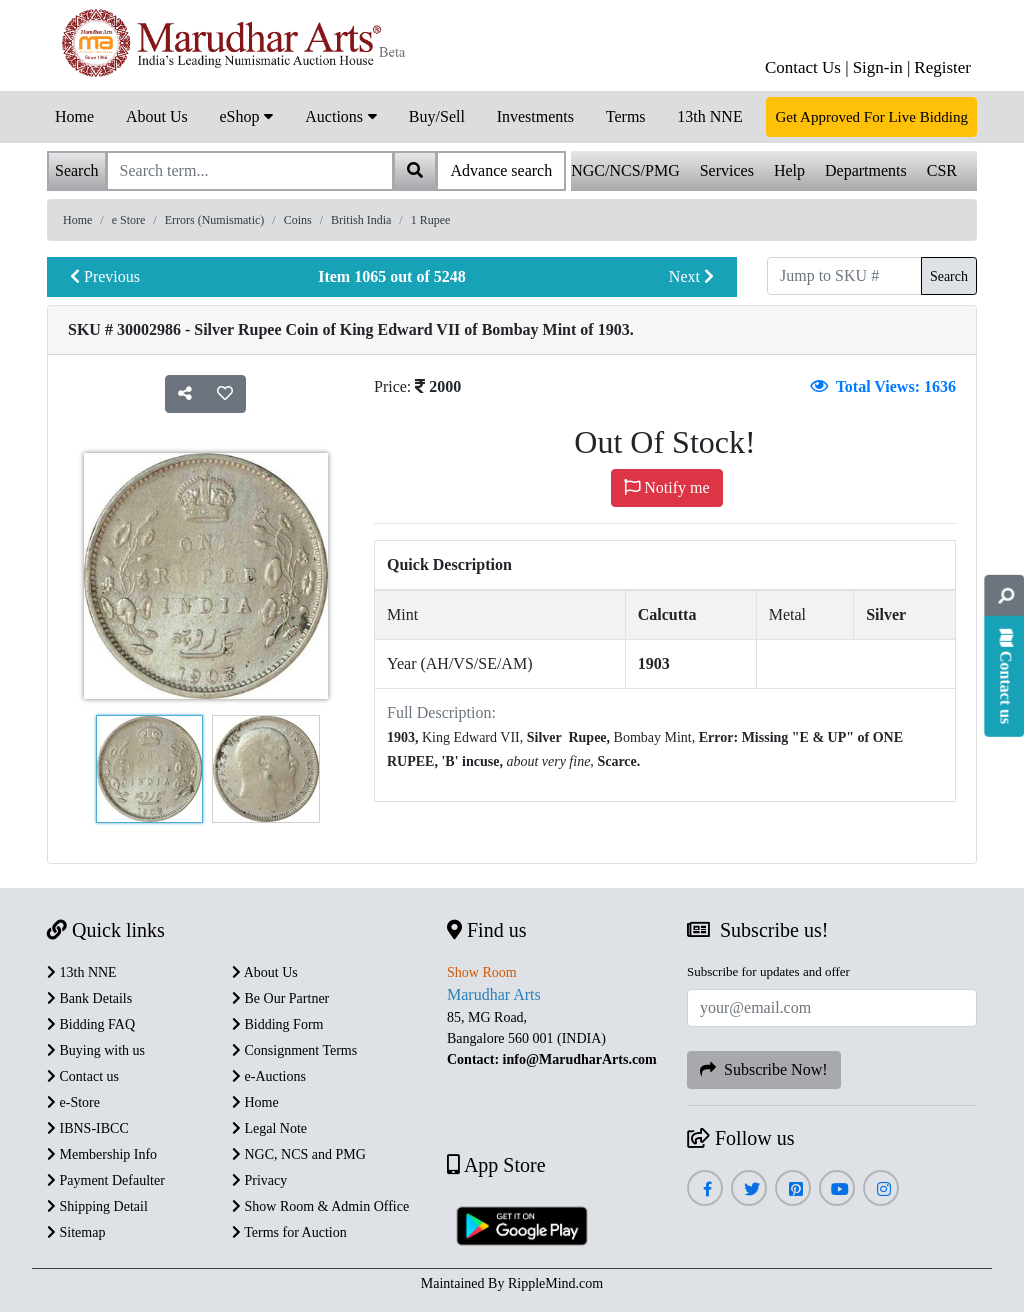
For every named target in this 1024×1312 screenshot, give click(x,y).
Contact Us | (807, 67)
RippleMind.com (555, 1283)
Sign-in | (882, 67)
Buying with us (96, 1050)
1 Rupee (431, 220)
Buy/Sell (437, 116)
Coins (298, 220)
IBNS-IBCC (88, 1128)
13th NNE (709, 116)
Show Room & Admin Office (320, 1206)
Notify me (666, 487)
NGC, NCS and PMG (299, 1154)
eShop (246, 115)
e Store (129, 220)
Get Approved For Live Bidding (871, 117)
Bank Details (89, 998)
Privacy (259, 1180)
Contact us (83, 1076)
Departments (866, 170)
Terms (626, 116)
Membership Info (102, 1154)
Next (691, 276)
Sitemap (76, 1232)
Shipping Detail (97, 1206)
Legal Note (269, 1128)
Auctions (341, 115)
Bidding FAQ (91, 1024)
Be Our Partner (280, 998)
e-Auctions (269, 1076)
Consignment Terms (294, 1050)
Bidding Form (277, 1024)
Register (942, 67)
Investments (535, 116)
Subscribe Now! (764, 1069)
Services (727, 170)
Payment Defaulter (106, 1180)
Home (74, 116)
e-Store (73, 1102)
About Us (157, 116)
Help (789, 170)
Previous (105, 276)
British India (361, 220)
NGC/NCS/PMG (625, 170)
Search (949, 276)
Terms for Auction (289, 1232)
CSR (942, 170)
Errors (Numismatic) (215, 220)
